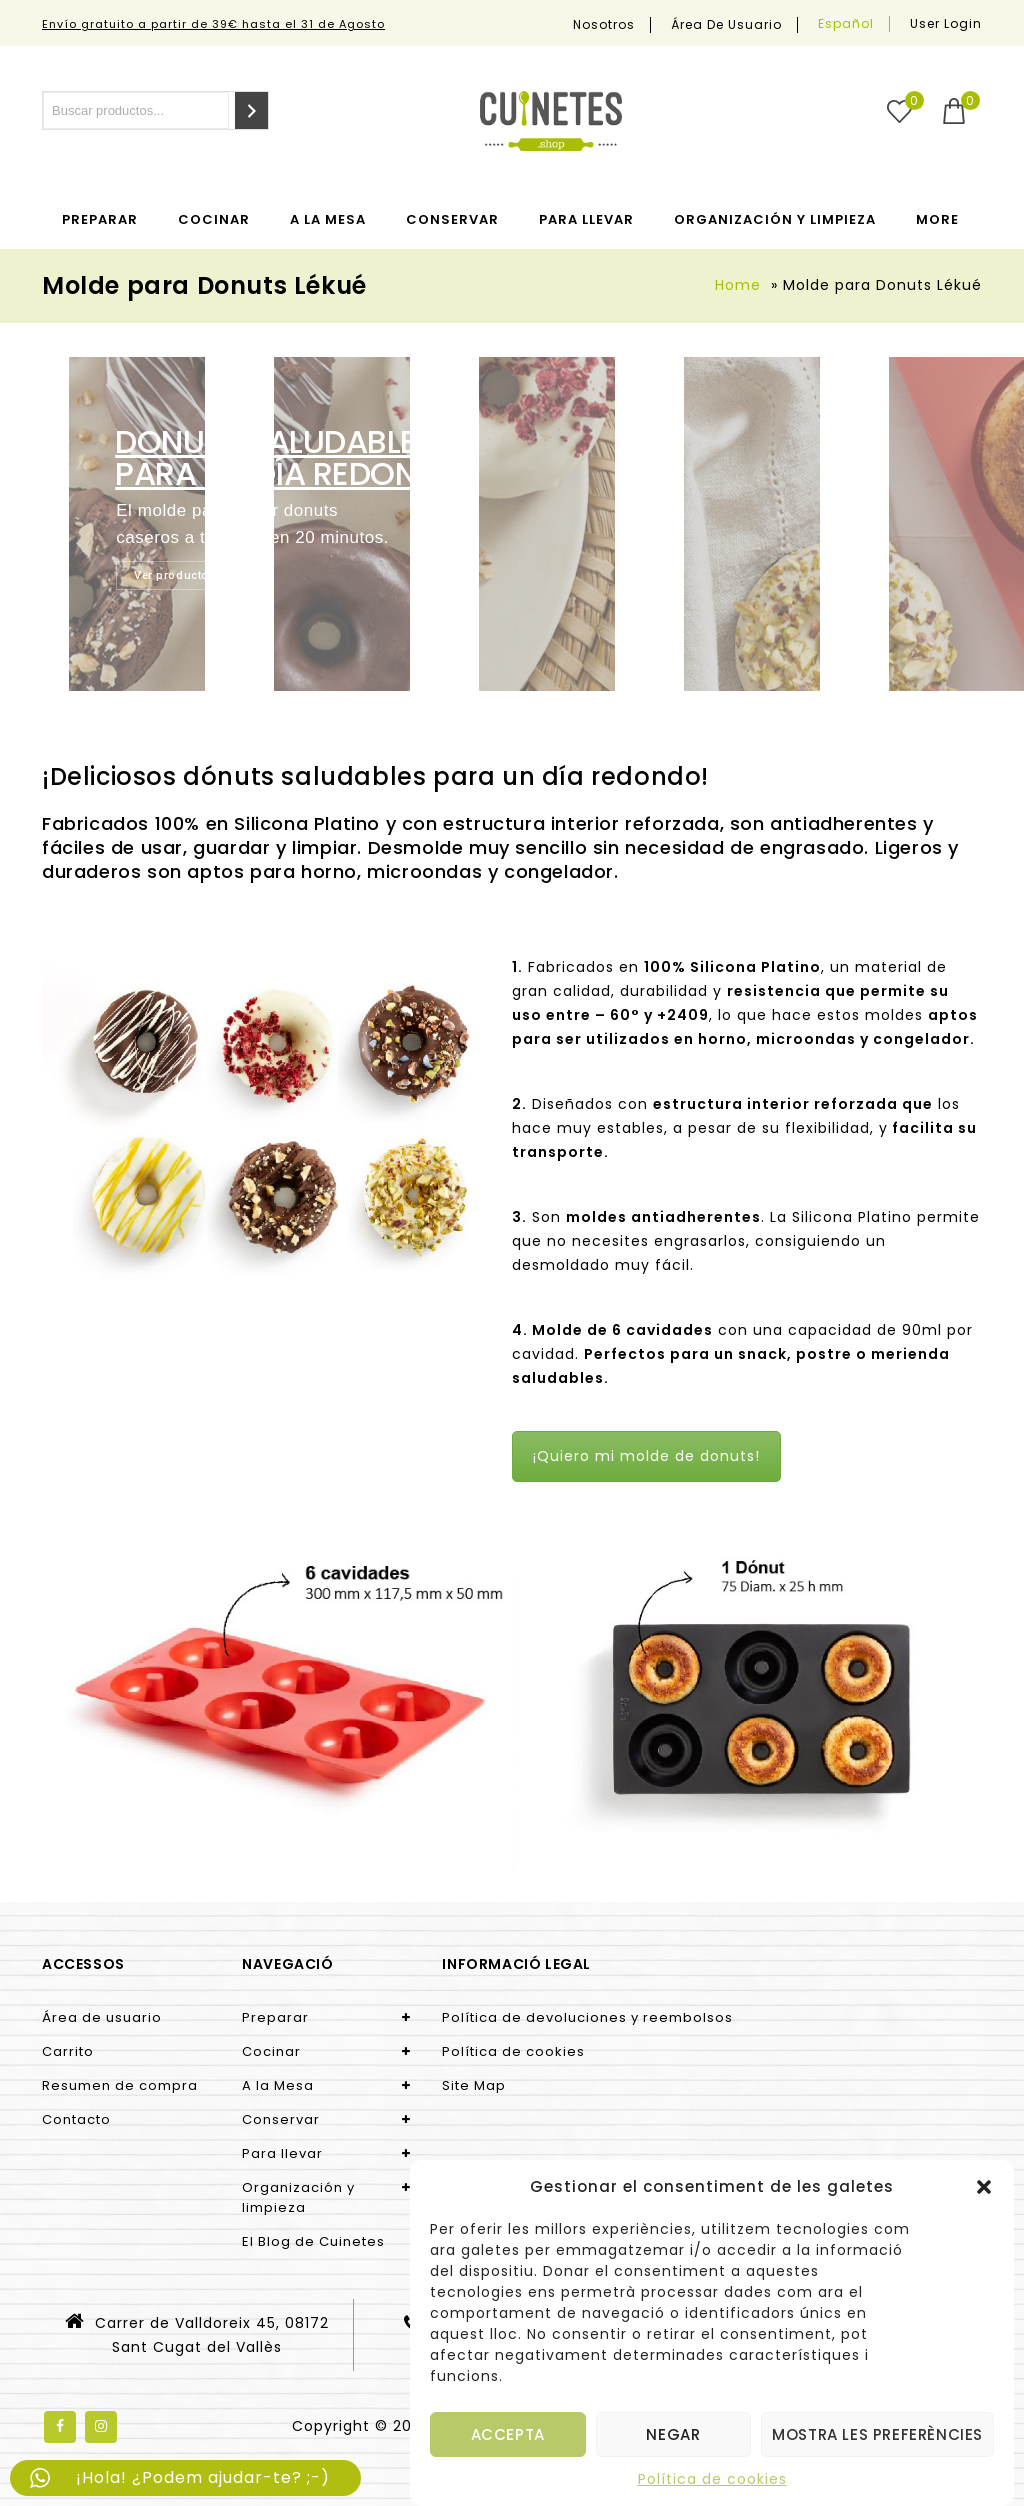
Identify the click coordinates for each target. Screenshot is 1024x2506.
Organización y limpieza (775, 219)
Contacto (76, 2119)
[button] (984, 2187)
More (937, 219)
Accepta (508, 2434)
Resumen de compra (120, 2085)
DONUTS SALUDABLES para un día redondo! (293, 458)
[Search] (251, 110)
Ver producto (171, 575)
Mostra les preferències (877, 2434)
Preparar (100, 219)
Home (738, 285)
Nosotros (604, 25)
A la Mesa (328, 219)
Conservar (452, 219)
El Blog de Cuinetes (313, 2241)
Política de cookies (712, 2479)
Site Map (474, 2085)
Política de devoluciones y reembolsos (587, 2017)
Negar (673, 2434)
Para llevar (586, 219)
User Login (946, 23)
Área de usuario (726, 25)
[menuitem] (846, 24)
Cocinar (214, 219)
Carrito (68, 2051)
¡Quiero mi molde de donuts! (646, 1456)
